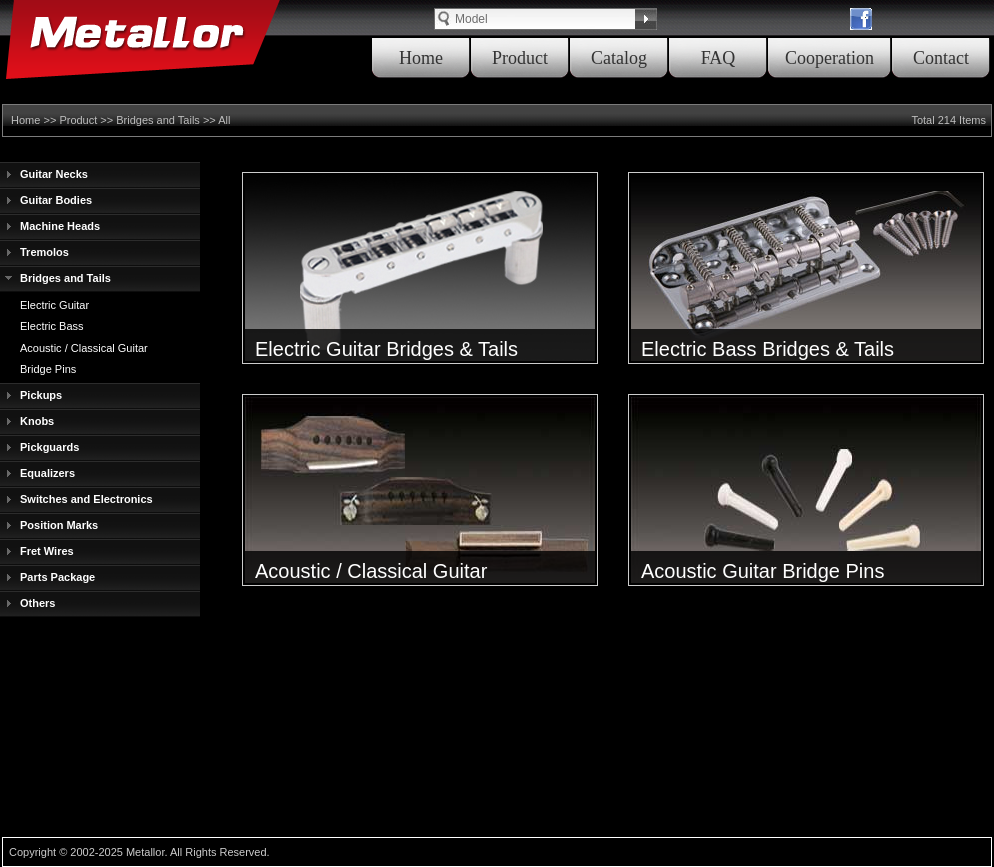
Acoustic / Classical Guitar (84, 348)
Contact (941, 58)
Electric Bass (52, 326)
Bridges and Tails (158, 120)
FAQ (718, 58)
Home (421, 58)
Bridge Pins (48, 369)
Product (520, 58)
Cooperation (829, 58)
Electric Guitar (54, 305)
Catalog (619, 58)
